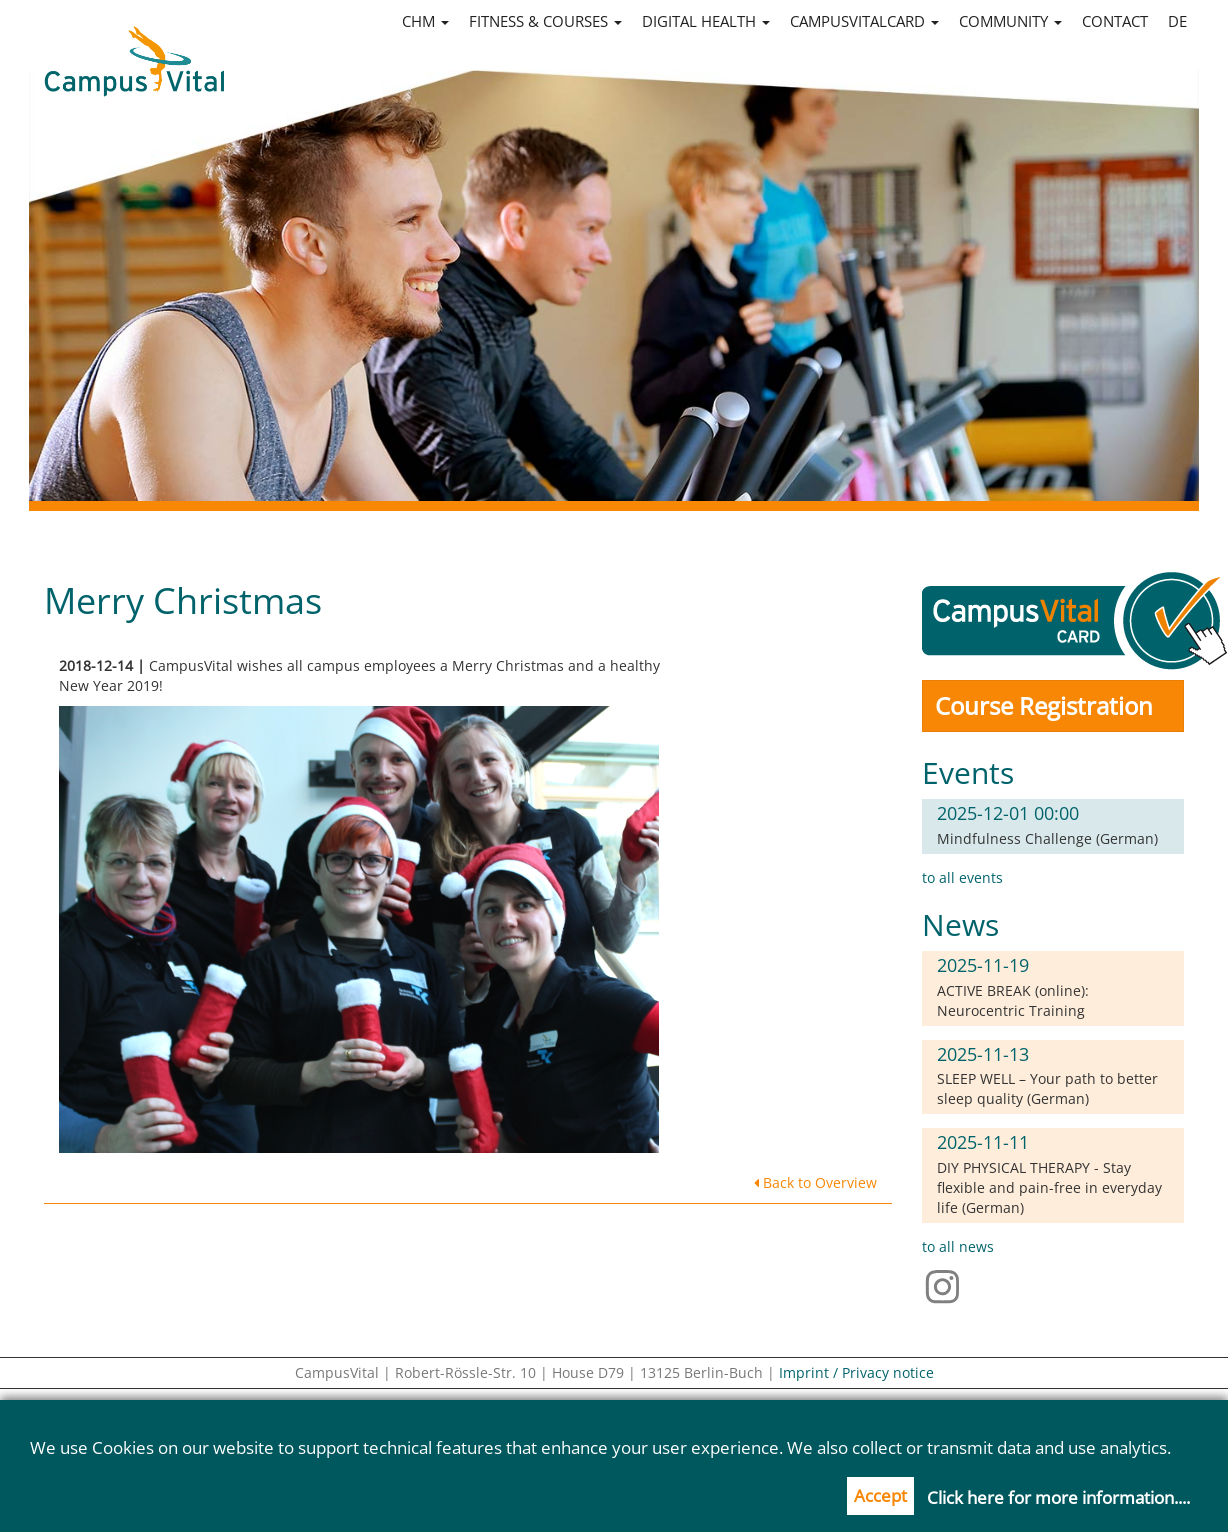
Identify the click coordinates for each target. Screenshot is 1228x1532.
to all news (958, 1246)
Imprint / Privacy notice (856, 1372)
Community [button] (1010, 21)
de (1177, 21)
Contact (1115, 21)
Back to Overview (815, 1182)
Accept (880, 1495)
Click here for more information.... (1058, 1497)
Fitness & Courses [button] (545, 21)
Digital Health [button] (706, 21)
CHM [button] (425, 21)
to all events (962, 877)
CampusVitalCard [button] (864, 21)
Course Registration (1044, 705)
